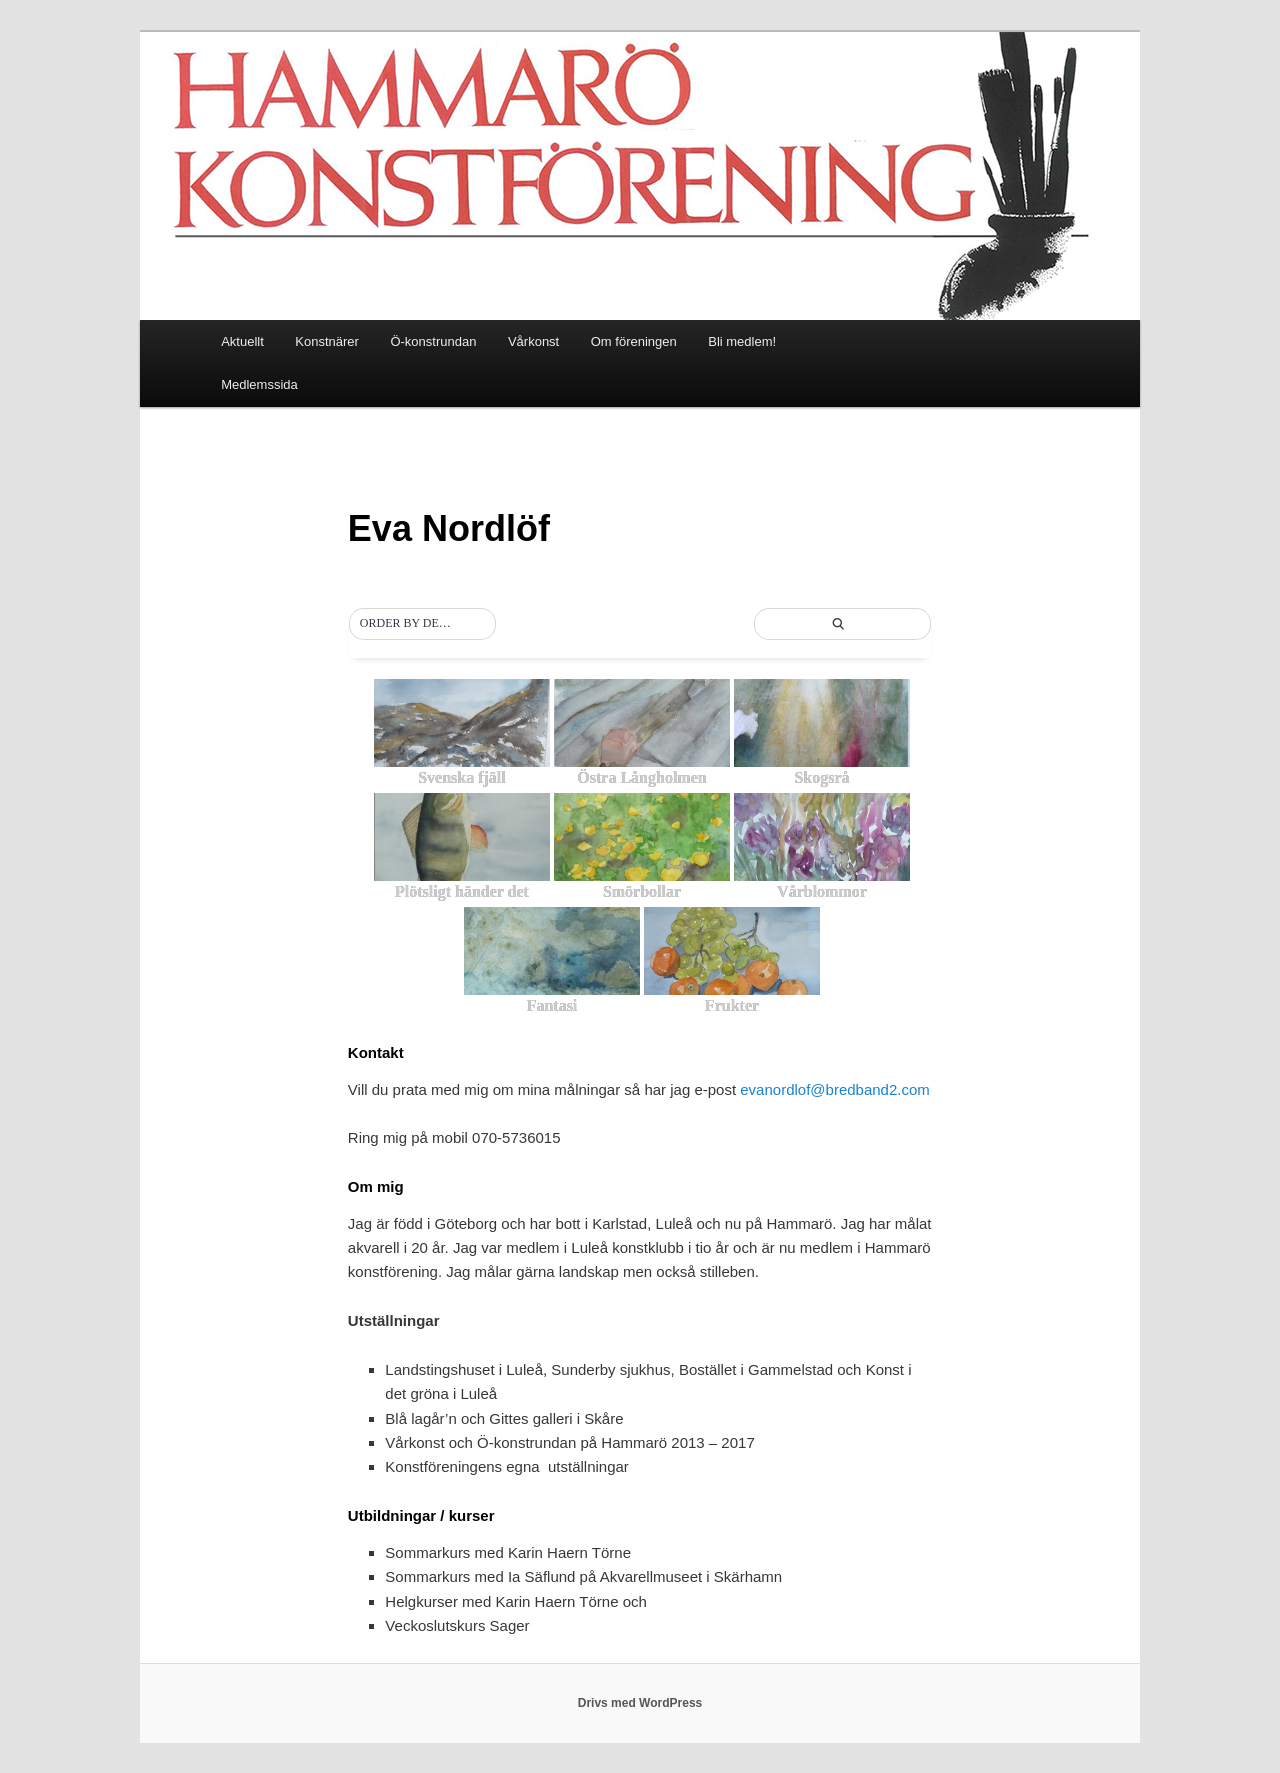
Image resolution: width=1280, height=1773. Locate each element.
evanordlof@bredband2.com (835, 1089)
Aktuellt (242, 341)
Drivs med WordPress (640, 1703)
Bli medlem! (742, 341)
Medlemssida (259, 384)
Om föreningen (634, 341)
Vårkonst (533, 341)
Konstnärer (327, 341)
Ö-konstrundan (433, 341)
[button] (423, 624)
